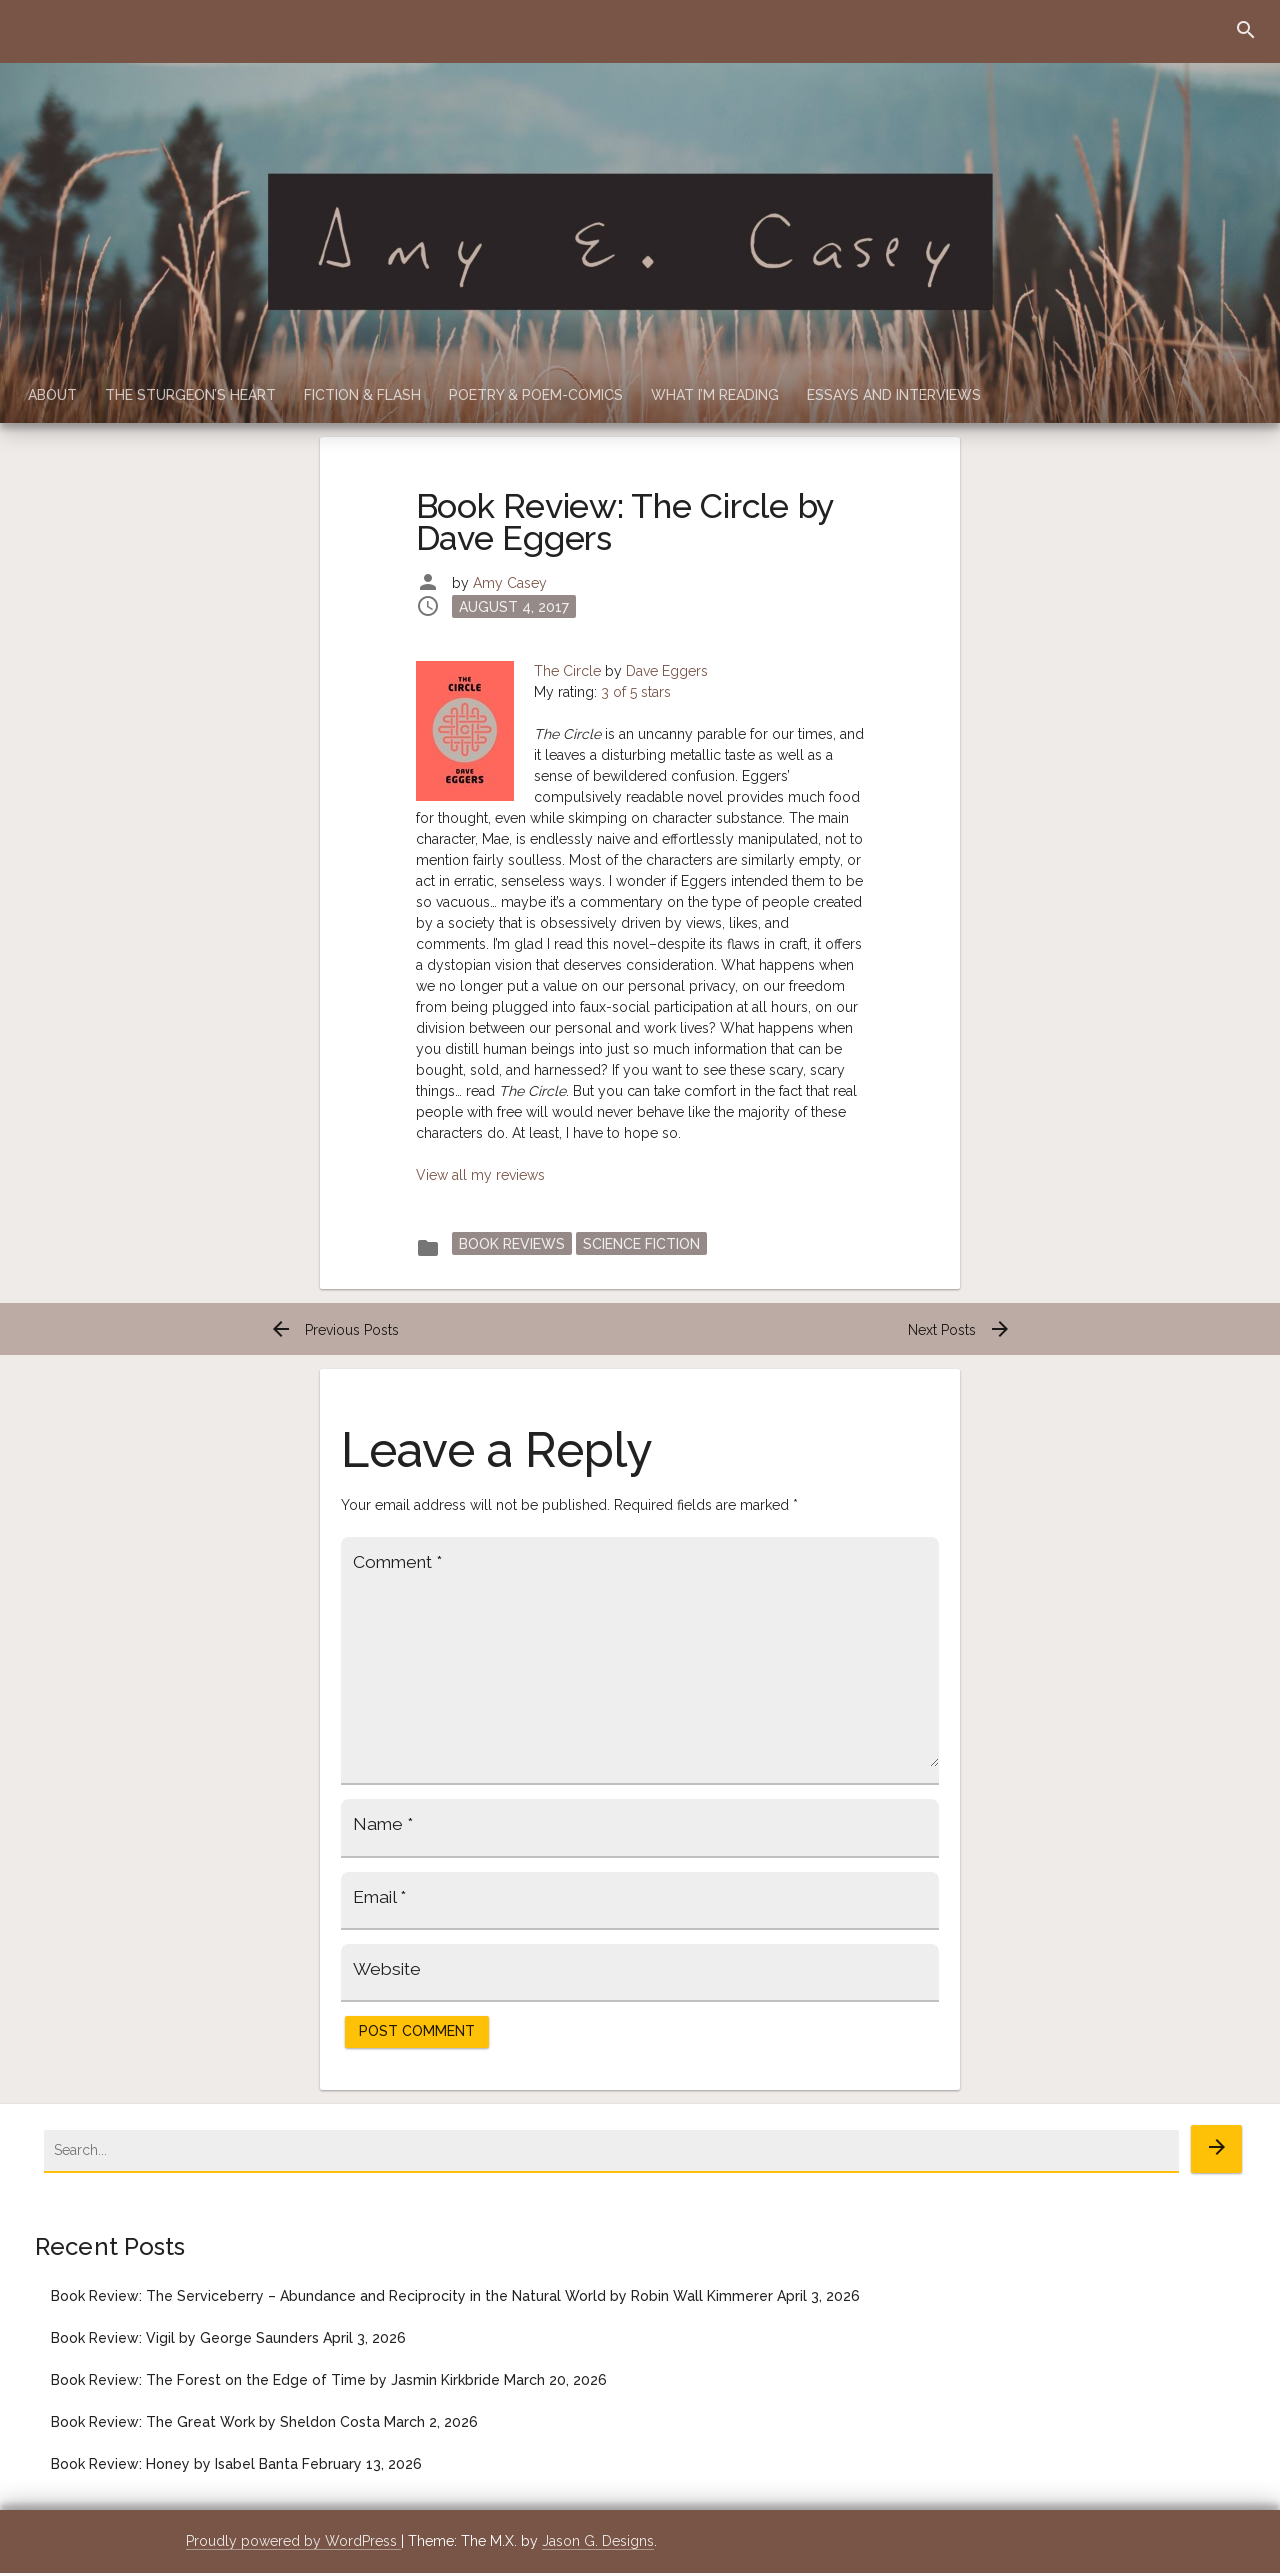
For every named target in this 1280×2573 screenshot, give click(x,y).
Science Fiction (641, 1244)
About (52, 395)
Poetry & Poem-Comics (536, 395)
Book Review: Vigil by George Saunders (185, 2338)
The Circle (567, 671)
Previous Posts (334, 1330)
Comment (397, 1562)
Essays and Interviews (894, 395)
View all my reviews (480, 1175)
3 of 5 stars (636, 692)
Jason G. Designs (598, 2541)
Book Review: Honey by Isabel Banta (174, 2464)
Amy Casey (510, 583)
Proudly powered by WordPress (293, 2541)
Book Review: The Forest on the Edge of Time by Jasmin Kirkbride (275, 2380)
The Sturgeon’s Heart (190, 395)
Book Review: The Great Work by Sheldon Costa (215, 2422)
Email (379, 1897)
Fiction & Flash (362, 395)
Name (383, 1824)
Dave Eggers (667, 671)
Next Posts (960, 1330)
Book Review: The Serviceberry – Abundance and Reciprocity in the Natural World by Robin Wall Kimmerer (412, 2296)
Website (387, 1969)
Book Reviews (512, 1244)
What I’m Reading (715, 395)
